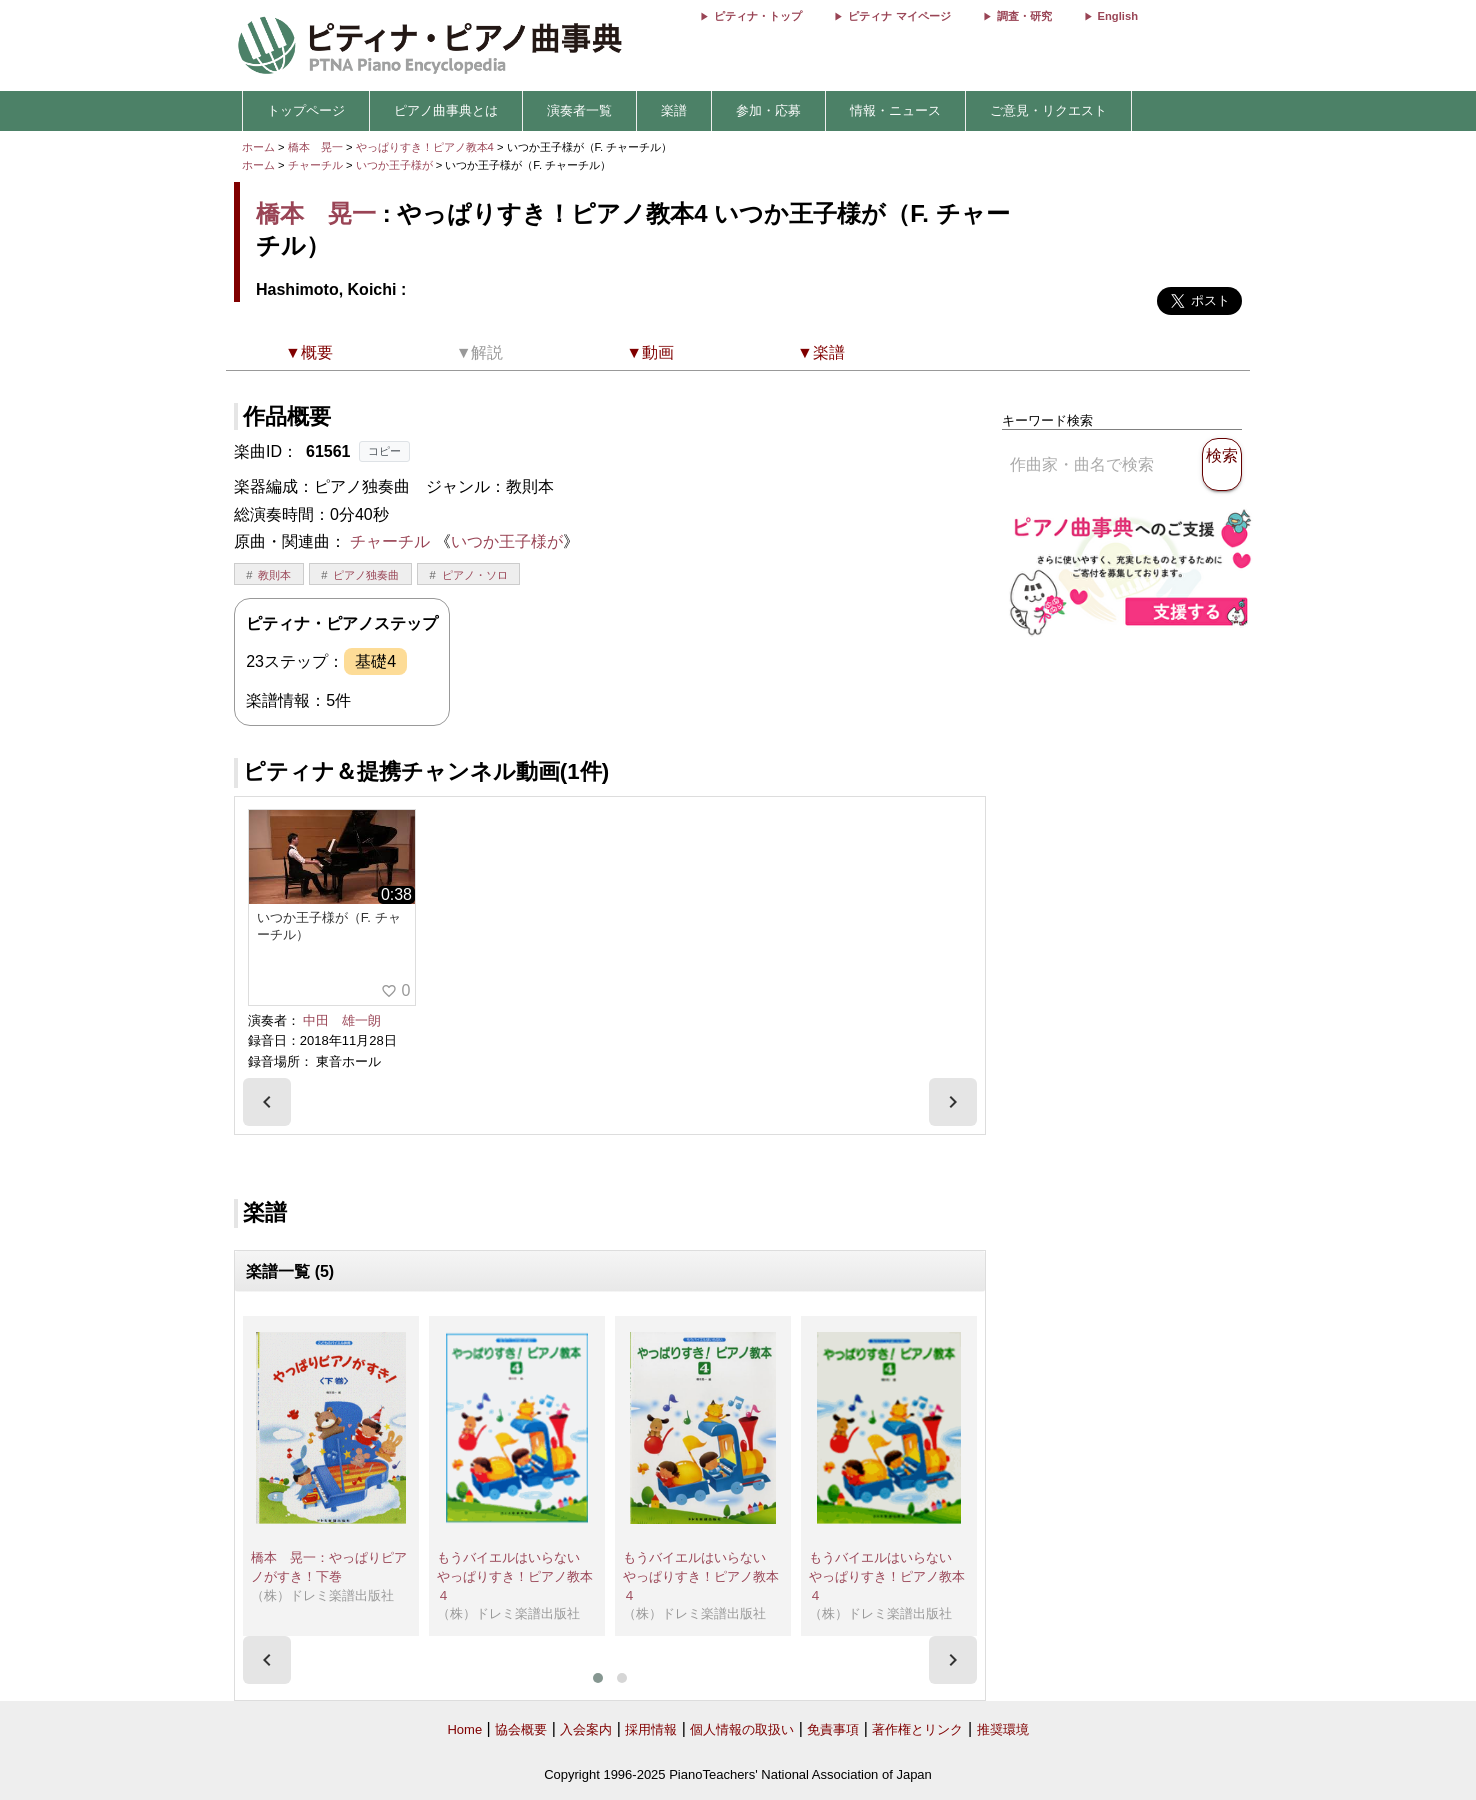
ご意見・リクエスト (1048, 110)
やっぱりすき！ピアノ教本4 (426, 147)
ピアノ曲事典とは (446, 110)
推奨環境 (1003, 1729)
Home (464, 1729)
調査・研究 (1024, 16)
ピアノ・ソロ (475, 575)
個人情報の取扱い (742, 1729)
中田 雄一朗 (342, 1020)
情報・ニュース (895, 110)
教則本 (274, 575)
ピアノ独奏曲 (366, 575)
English (1118, 16)
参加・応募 (768, 110)
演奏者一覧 (579, 110)
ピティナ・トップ (758, 16)
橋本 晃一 (315, 147)
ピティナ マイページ (899, 16)
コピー (384, 451)
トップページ (306, 110)
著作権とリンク (917, 1729)
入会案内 (586, 1729)
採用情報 (651, 1729)
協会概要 (521, 1729)
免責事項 (833, 1729)
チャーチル (315, 165)
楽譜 (674, 110)
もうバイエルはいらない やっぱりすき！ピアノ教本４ (515, 1576)
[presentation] (267, 1102)
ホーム (258, 147)
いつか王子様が (396, 165)
